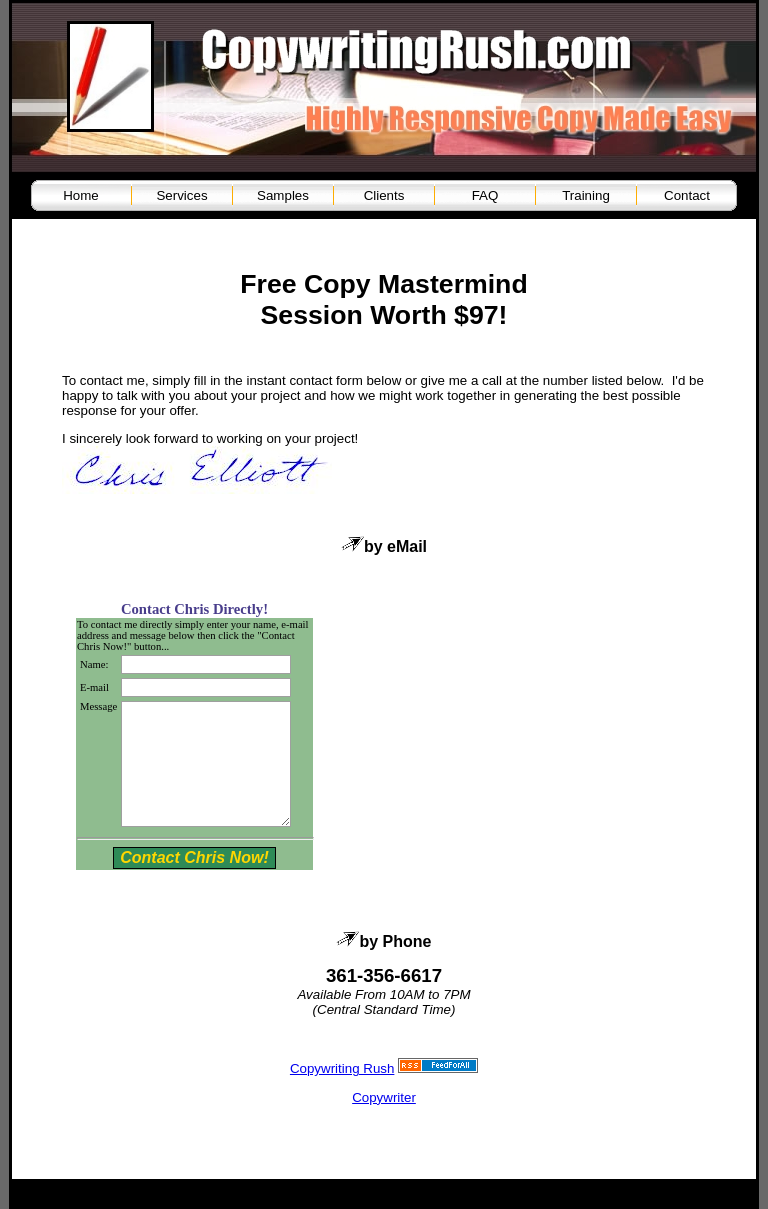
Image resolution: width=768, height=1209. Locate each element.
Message (98, 706)
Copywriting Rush (342, 1092)
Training (586, 195)
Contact (687, 195)
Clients (384, 195)
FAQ (485, 195)
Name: (94, 664)
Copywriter (384, 1121)
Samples (283, 195)
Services (181, 195)
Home (81, 195)
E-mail (94, 687)
